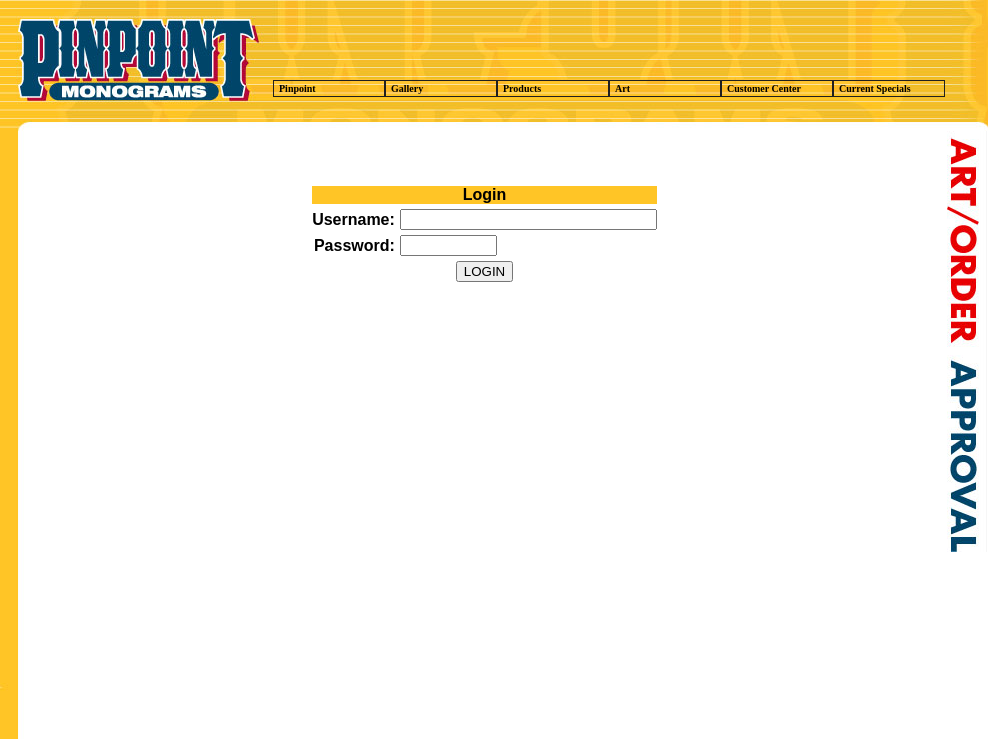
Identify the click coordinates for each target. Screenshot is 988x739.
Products (556, 88)
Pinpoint (332, 88)
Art (668, 88)
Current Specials (892, 88)
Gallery (444, 88)
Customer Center (780, 88)
